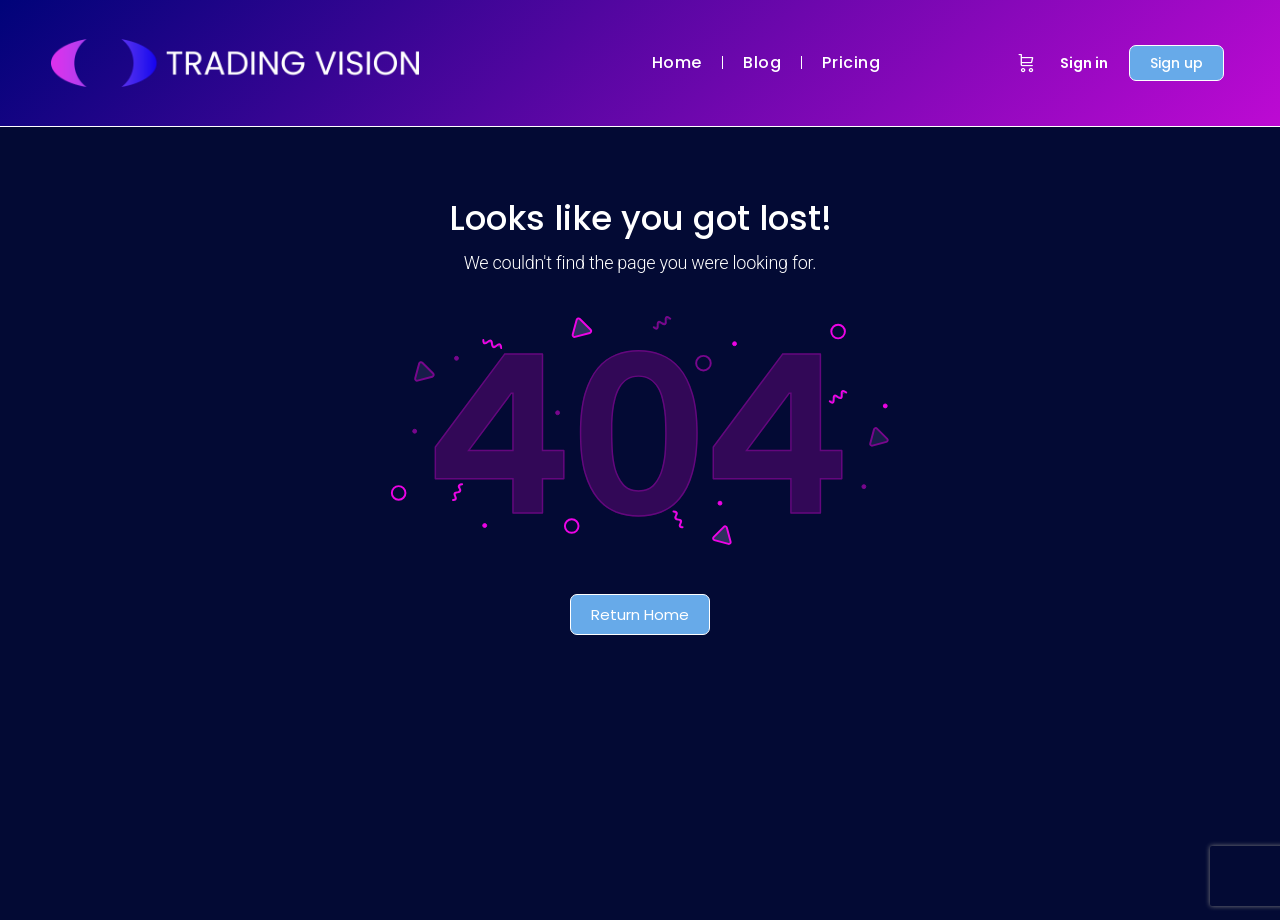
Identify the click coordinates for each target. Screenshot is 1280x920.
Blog (762, 62)
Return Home (640, 614)
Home (677, 62)
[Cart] (1026, 63)
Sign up (1176, 63)
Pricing (851, 62)
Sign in (1084, 63)
